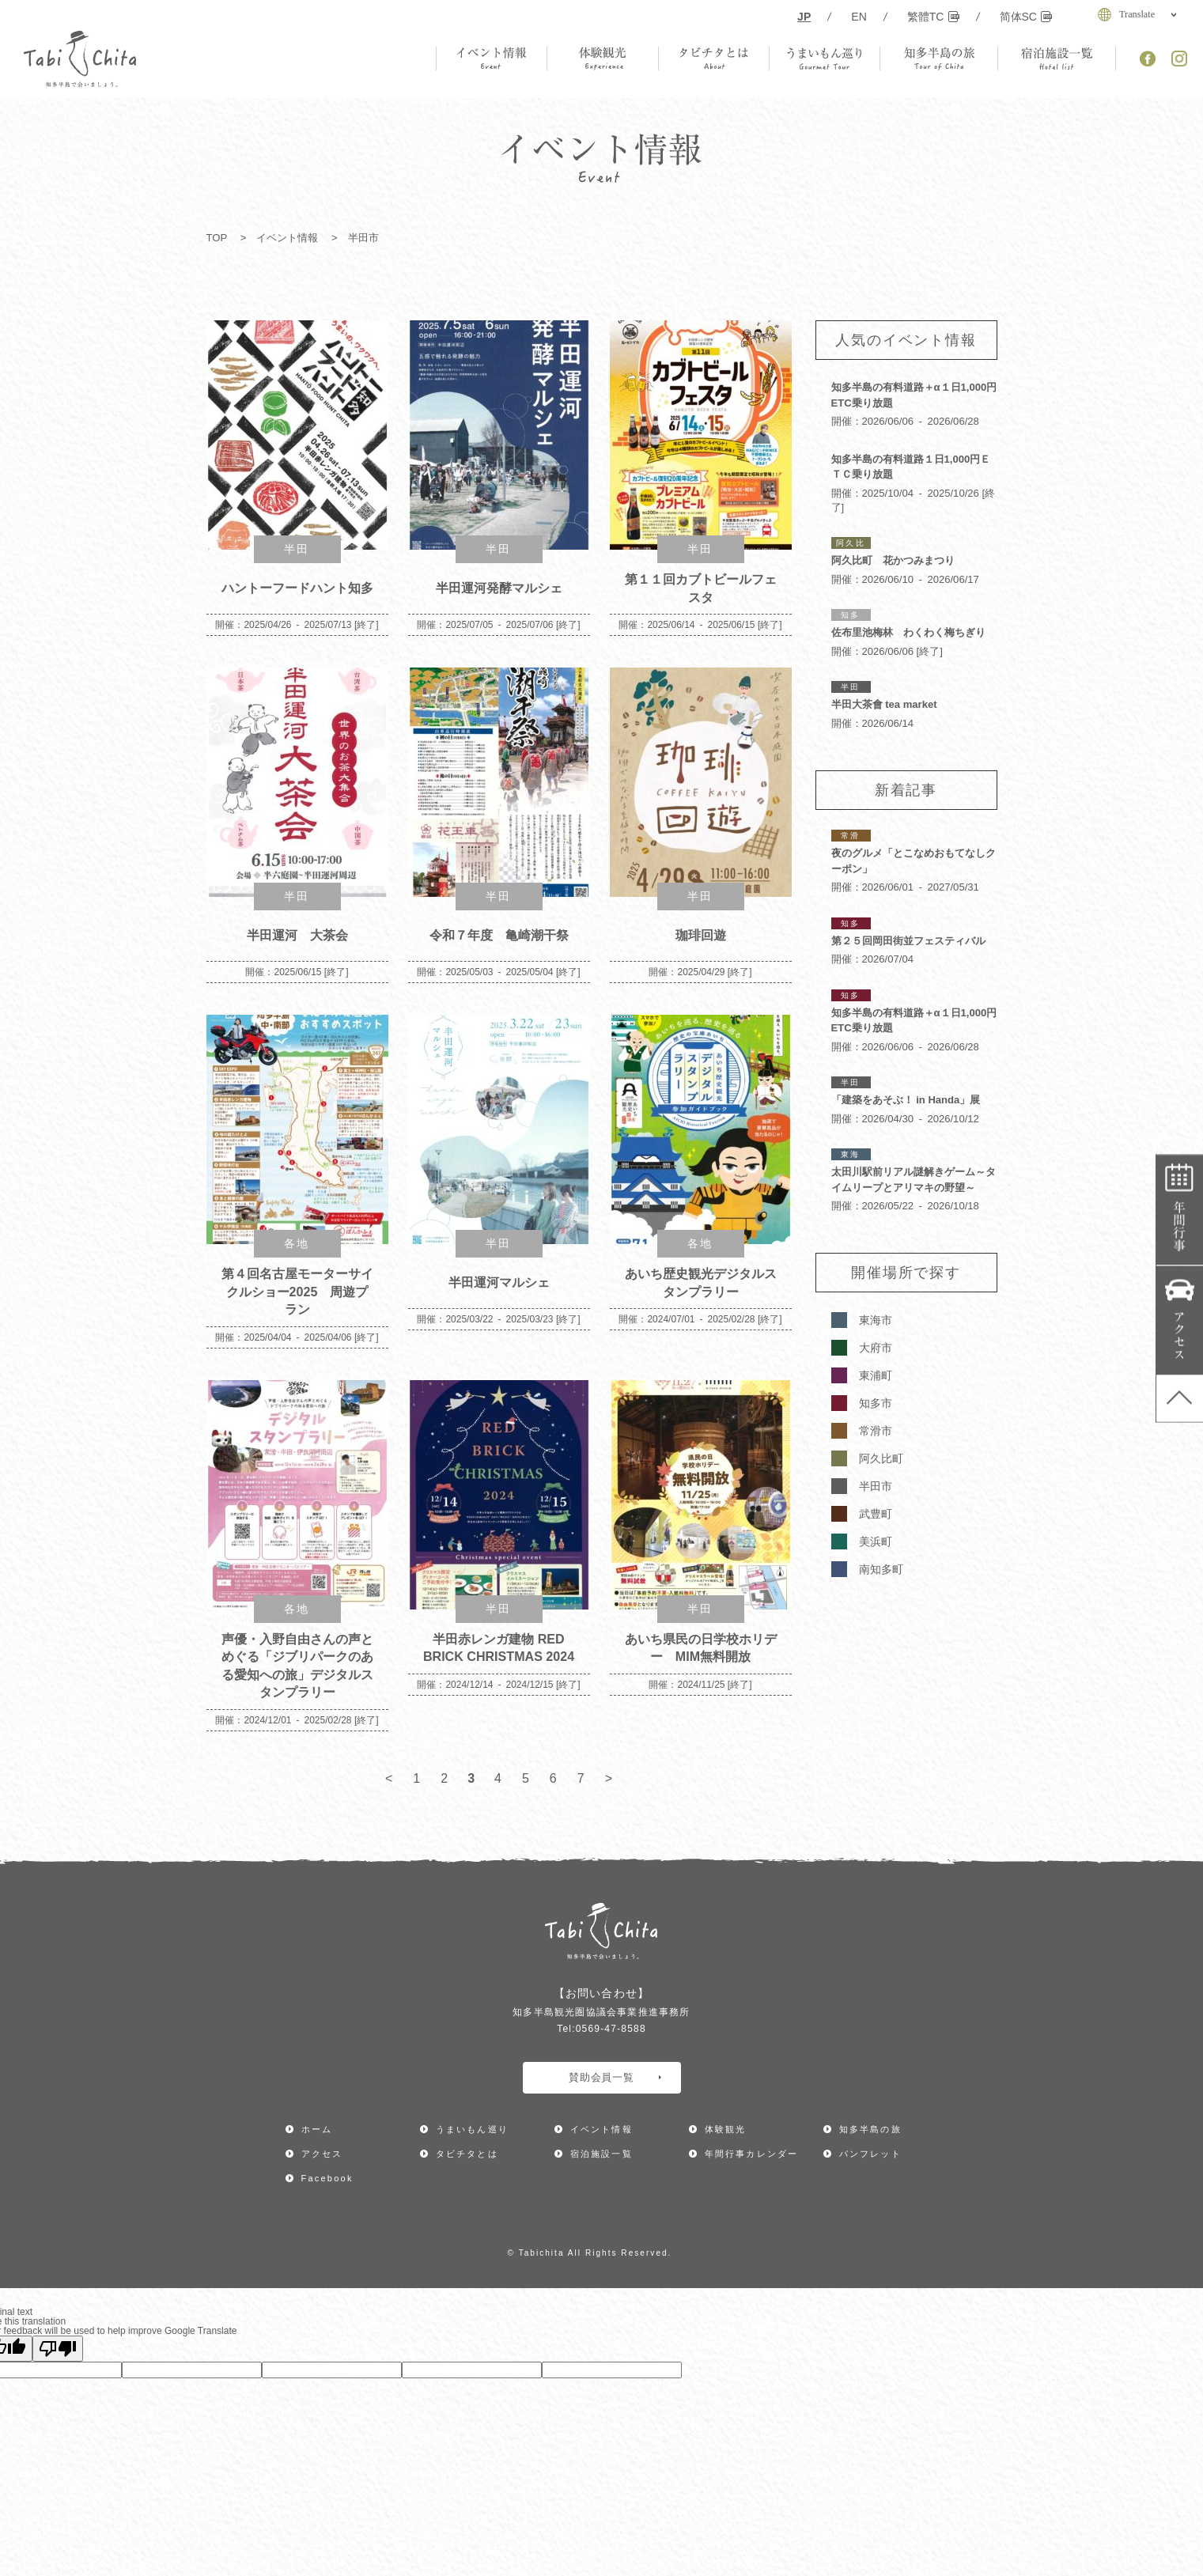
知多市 (875, 1403)
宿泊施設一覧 (601, 2153)
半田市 (875, 1486)
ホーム (317, 2129)
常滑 (850, 835)
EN (859, 16)
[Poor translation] (57, 2349)
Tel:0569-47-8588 (601, 2028)
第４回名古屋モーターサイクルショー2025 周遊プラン (297, 1291)
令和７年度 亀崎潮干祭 (499, 935)
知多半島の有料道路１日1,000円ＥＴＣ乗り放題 (911, 467)
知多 (850, 615)
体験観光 (726, 2129)
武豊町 (875, 1513)
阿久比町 (881, 1458)
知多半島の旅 (870, 2129)
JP (804, 16)
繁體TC (933, 16)
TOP (217, 238)
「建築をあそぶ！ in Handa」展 (906, 1100)
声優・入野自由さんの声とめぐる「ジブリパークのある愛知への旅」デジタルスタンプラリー (297, 1666)
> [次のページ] (608, 1778)
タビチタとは (467, 2153)
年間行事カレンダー (1179, 1210)
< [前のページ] (388, 1778)
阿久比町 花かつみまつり (893, 560)
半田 (297, 549)
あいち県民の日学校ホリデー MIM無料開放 (701, 1648)
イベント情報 (287, 238)
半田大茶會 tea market (884, 704)
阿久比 (850, 543)
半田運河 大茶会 (297, 935)
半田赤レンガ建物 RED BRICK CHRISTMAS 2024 (498, 1648)
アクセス (1179, 1320)
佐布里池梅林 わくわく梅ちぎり (908, 632)
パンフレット (870, 2153)
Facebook (327, 2178)
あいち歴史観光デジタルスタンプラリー (701, 1282)
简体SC (1026, 16)
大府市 (875, 1347)
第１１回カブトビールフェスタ (701, 588)
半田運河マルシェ (499, 1282)
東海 (850, 1154)
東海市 (875, 1320)
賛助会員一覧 (615, 2077)
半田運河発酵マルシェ (499, 588)
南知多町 (881, 1569)
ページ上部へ (1179, 1398)
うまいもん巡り (472, 2129)
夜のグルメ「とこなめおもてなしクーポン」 (913, 861)
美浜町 (875, 1541)
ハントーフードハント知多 (297, 588)
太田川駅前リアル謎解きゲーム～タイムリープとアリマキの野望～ (913, 1179)
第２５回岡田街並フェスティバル (908, 941)
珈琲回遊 (700, 935)
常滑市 (875, 1430)
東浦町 (875, 1375)
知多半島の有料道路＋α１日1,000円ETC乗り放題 (914, 395)
